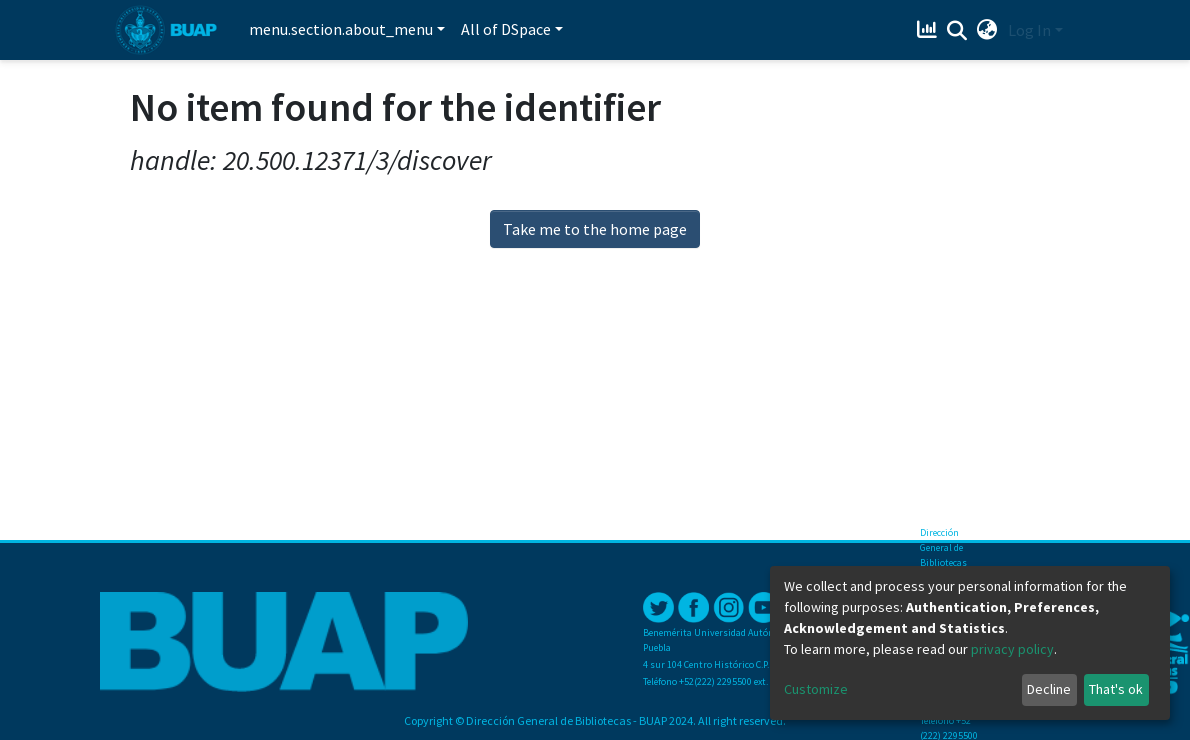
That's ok (1116, 689)
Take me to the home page (595, 229)
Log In (1029, 30)
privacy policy (1012, 649)
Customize (816, 689)
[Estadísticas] (929, 30)
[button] (987, 30)
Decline (1049, 689)
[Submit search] (957, 31)
